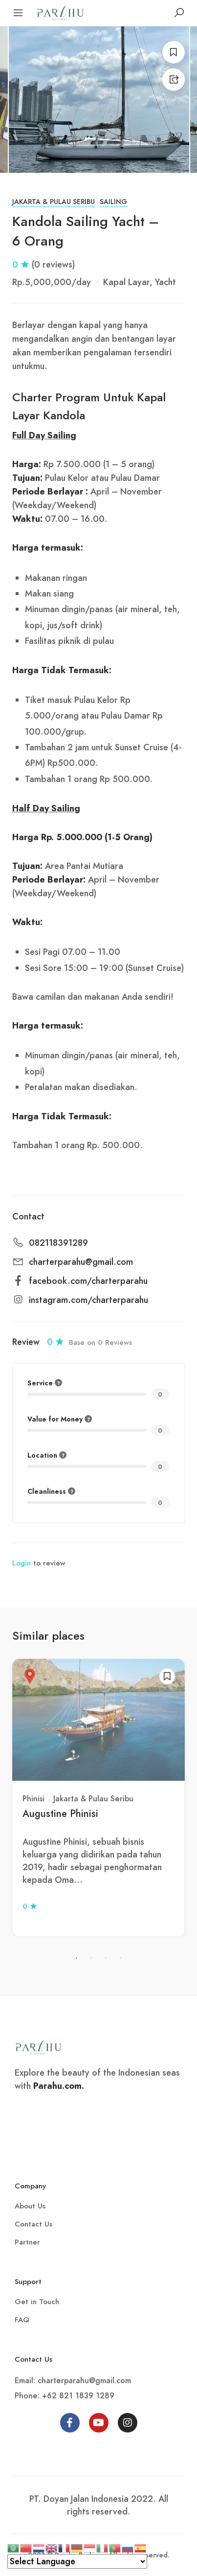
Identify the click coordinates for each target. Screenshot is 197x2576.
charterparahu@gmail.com (81, 1262)
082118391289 (58, 1243)
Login (21, 1563)
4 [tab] (121, 1958)
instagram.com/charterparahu (88, 1300)
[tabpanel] (98, 1798)
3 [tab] (106, 1958)
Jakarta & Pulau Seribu (53, 201)
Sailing (113, 201)
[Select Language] (77, 2561)
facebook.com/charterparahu (88, 1281)
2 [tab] (91, 1958)
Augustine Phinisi (60, 1814)
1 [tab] (77, 1958)
